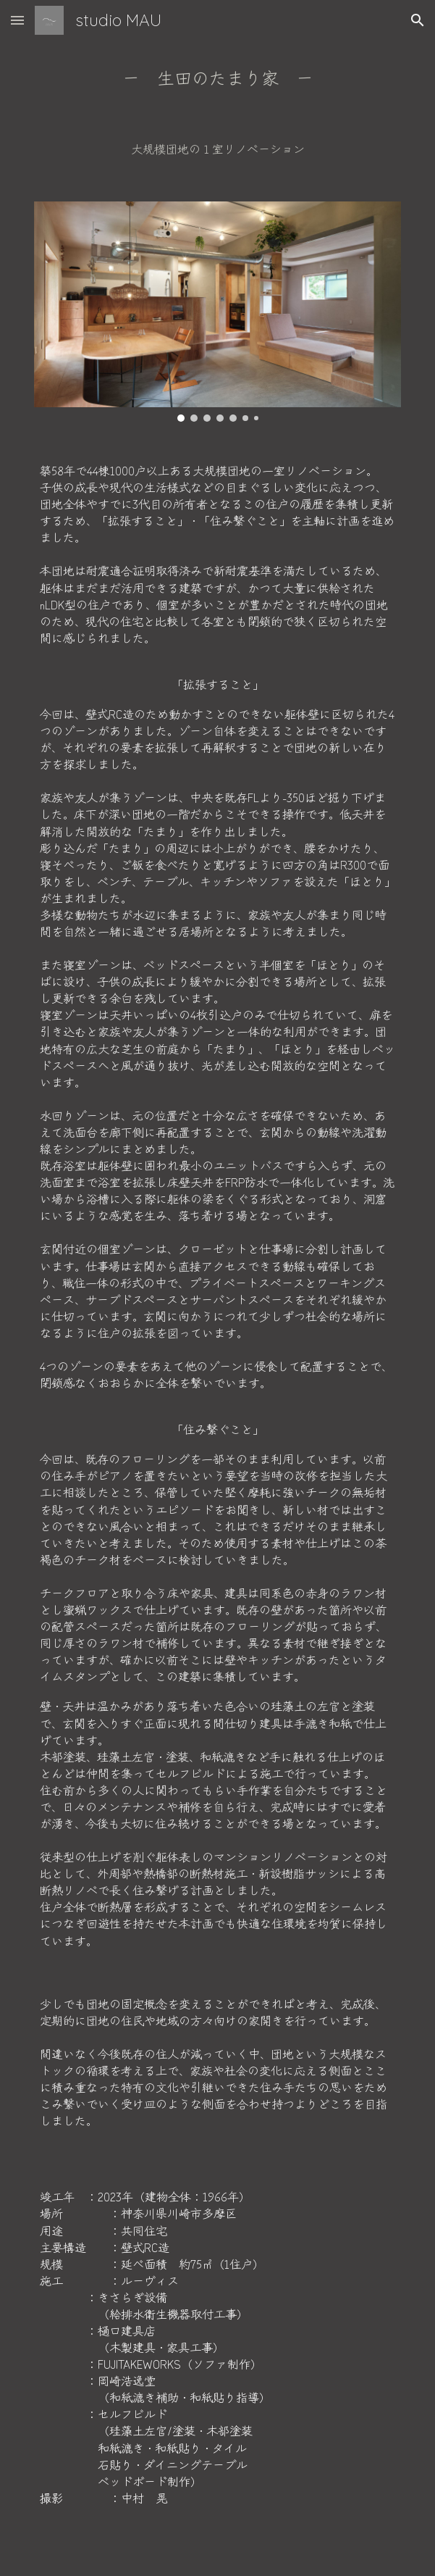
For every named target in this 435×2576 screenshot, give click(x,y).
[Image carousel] (217, 311)
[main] (217, 78)
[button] (17, 20)
